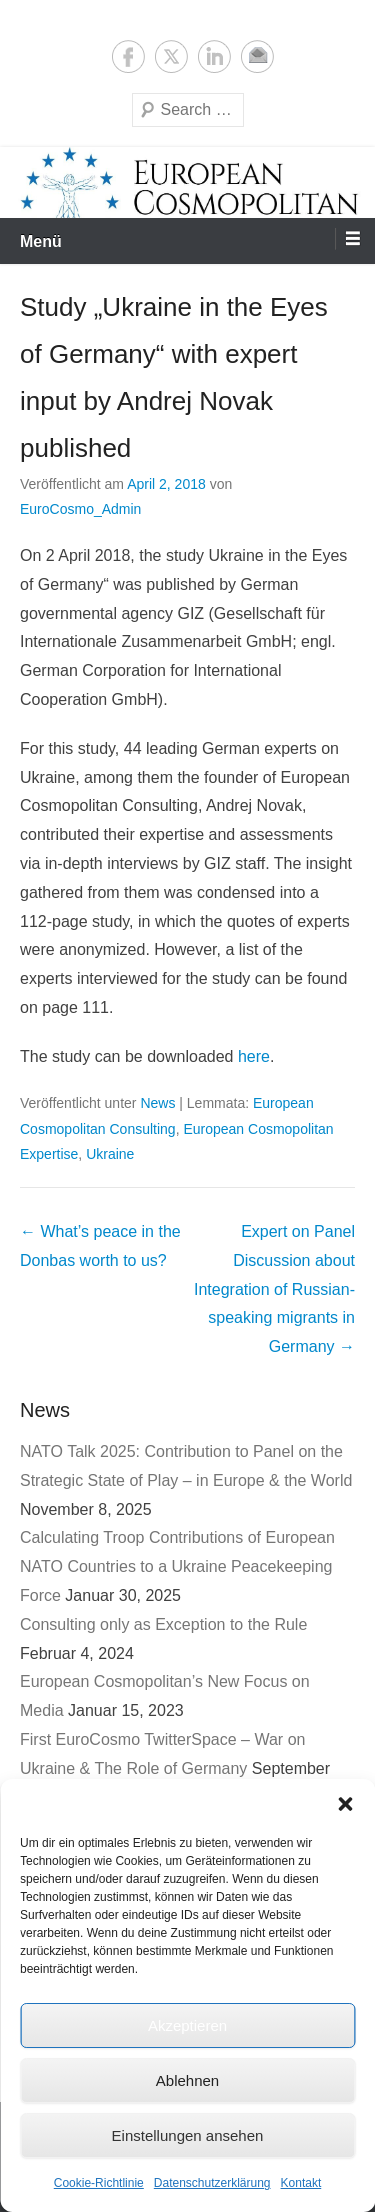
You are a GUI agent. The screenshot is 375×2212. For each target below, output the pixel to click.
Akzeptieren (187, 2025)
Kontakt (301, 2183)
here (254, 1056)
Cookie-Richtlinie (99, 2183)
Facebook (128, 56)
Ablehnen (187, 2080)
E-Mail (257, 56)
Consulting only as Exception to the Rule (163, 1624)
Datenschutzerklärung (212, 2183)
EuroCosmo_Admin (80, 509)
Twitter (171, 56)
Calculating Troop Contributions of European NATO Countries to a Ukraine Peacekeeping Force (177, 1566)
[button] (345, 1804)
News (157, 1103)
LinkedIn (214, 56)
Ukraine (110, 1154)
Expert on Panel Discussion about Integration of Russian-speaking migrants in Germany (274, 1289)
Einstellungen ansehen (188, 2135)
